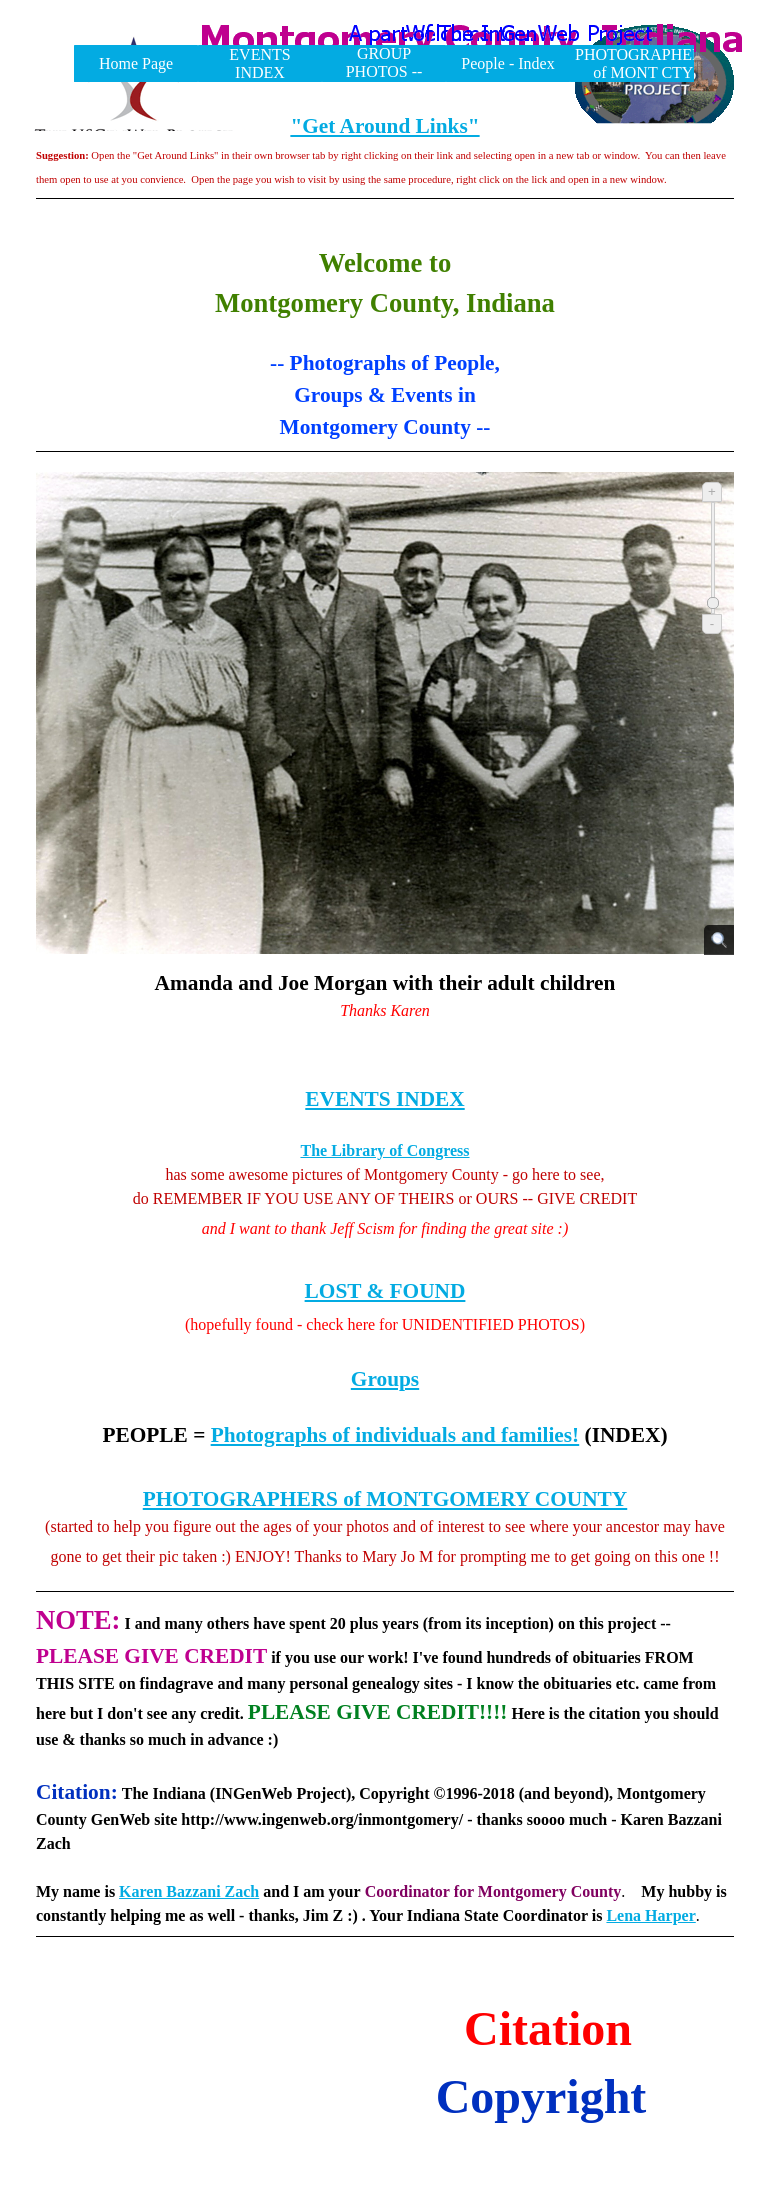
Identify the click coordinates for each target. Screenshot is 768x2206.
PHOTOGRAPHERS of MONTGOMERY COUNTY (385, 1499)
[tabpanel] (385, 170)
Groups (385, 1379)
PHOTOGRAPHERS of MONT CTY (643, 63)
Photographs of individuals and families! (395, 1435)
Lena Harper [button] (650, 1915)
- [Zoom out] (712, 623)
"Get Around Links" (384, 126)
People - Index (507, 63)
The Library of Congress (384, 1150)
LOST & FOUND (385, 1291)
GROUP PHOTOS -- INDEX (384, 71)
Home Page (136, 63)
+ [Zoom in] (712, 491)
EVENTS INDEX (259, 63)
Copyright (541, 2096)
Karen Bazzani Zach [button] (189, 1891)
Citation (548, 2028)
